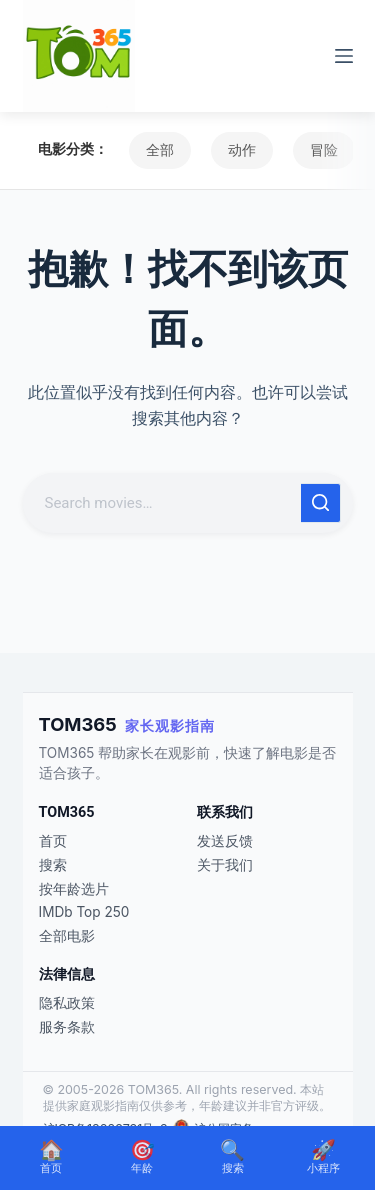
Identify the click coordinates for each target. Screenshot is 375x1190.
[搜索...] (164, 503)
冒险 (324, 150)
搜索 (53, 865)
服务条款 (67, 1027)
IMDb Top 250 (84, 912)
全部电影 (67, 936)
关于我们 (225, 865)
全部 (160, 150)
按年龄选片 (74, 889)
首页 (53, 841)
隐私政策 (67, 1003)
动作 (242, 150)
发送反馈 (225, 841)
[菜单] (344, 56)
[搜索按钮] (321, 503)
